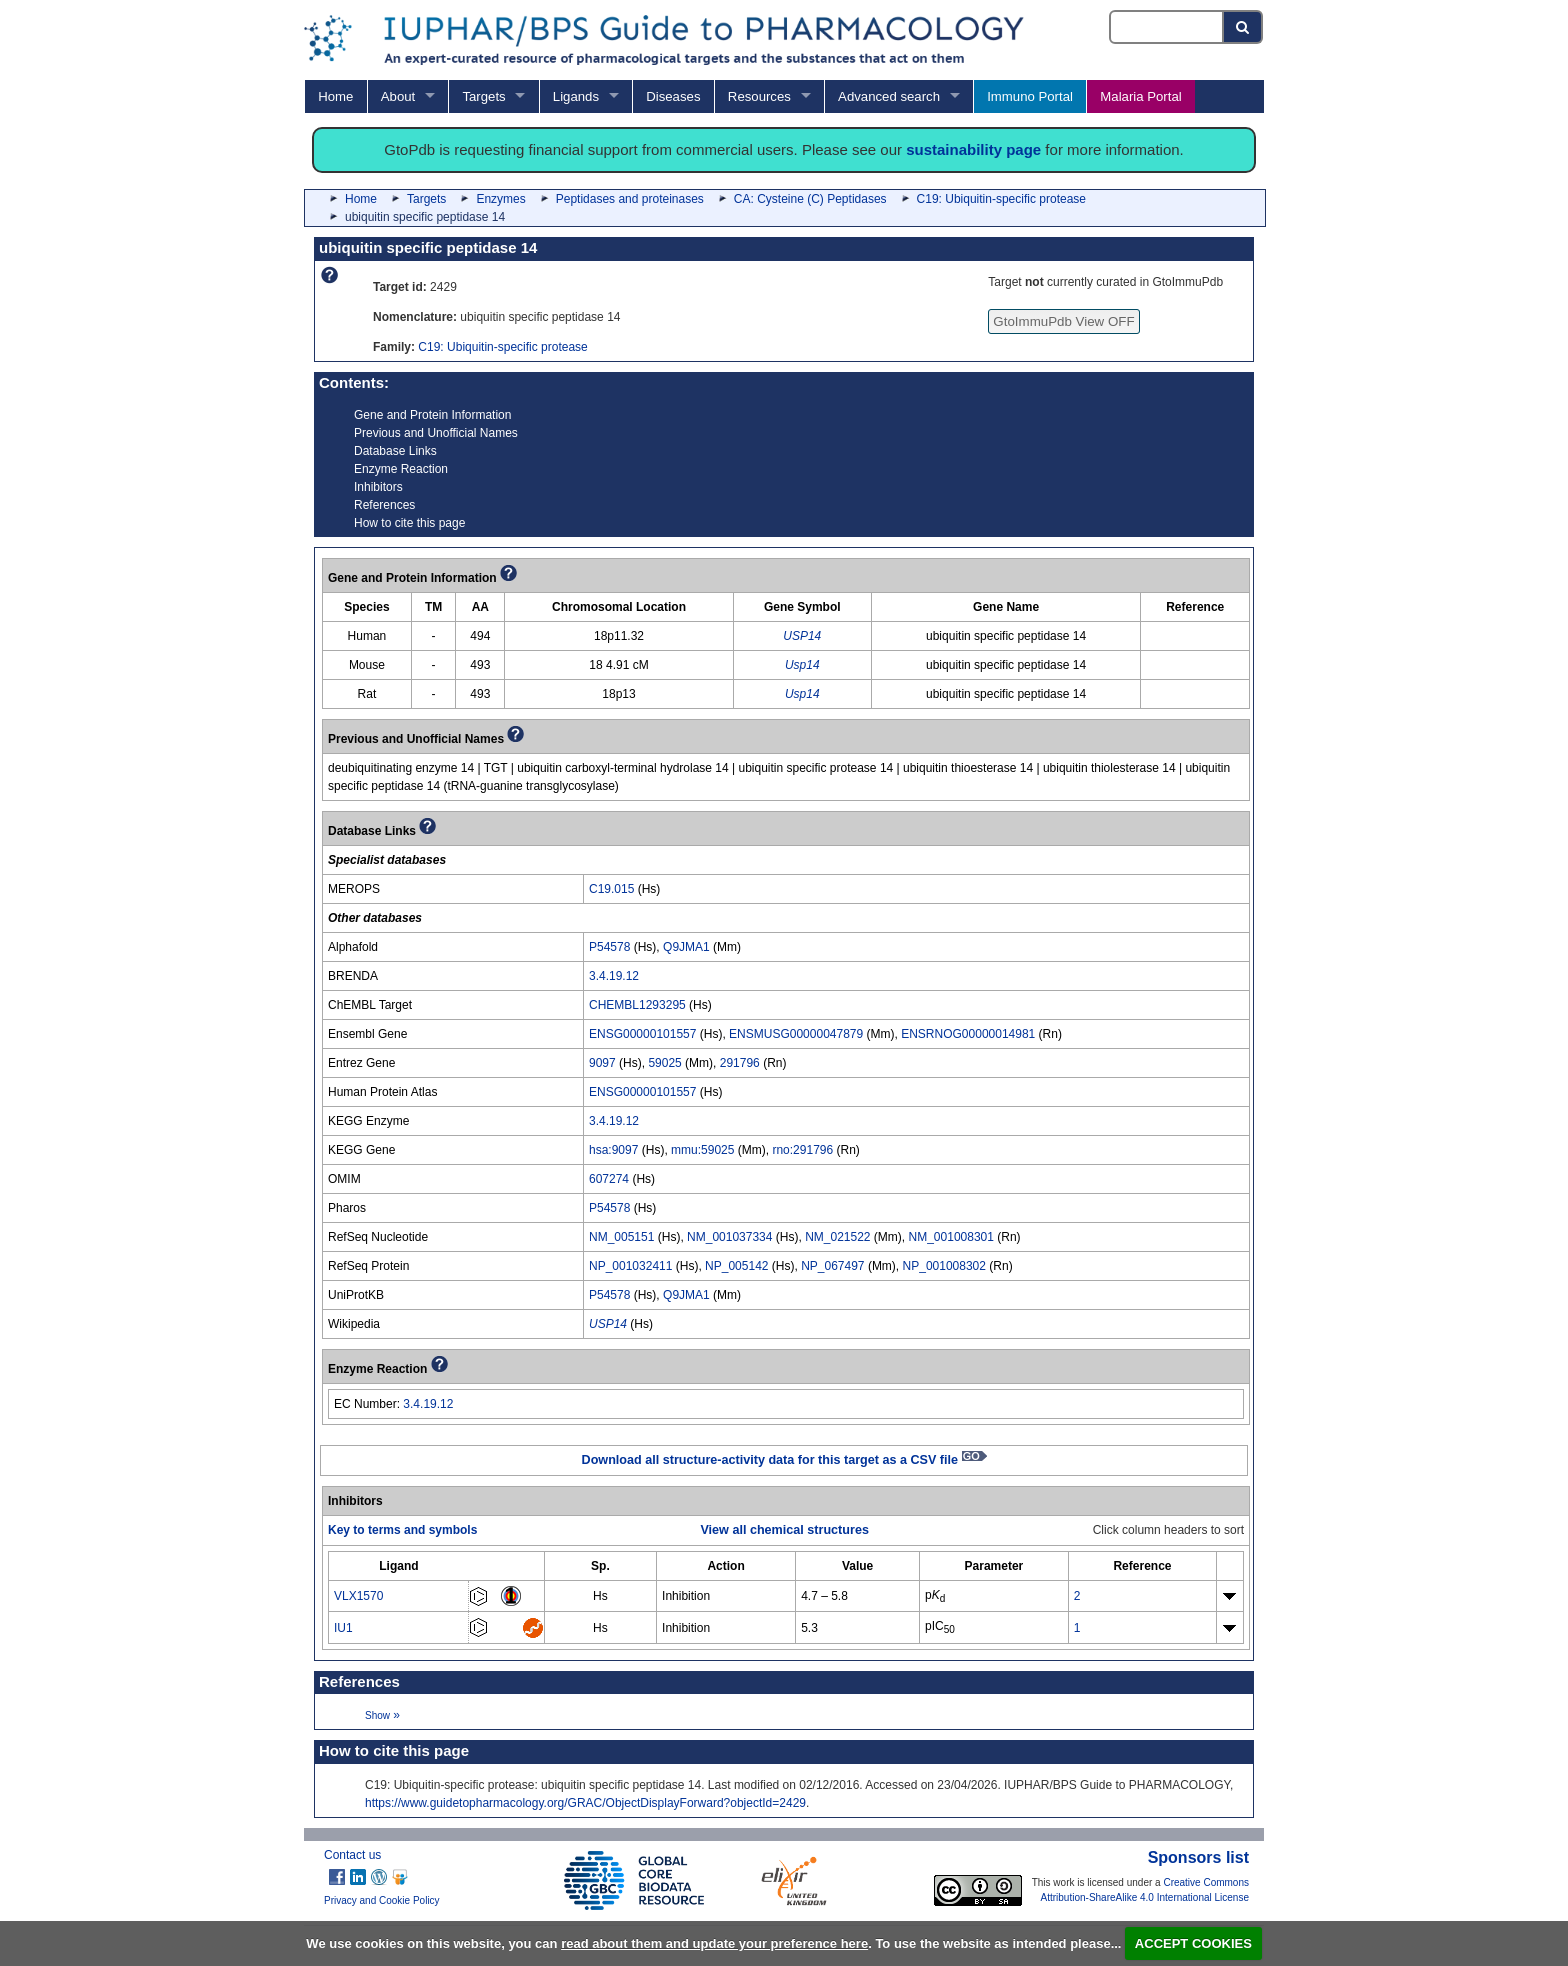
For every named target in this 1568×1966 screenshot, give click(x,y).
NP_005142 (736, 1266)
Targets (483, 96)
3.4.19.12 (614, 976)
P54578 (609, 947)
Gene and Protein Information (432, 415)
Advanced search (889, 96)
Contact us (352, 1855)
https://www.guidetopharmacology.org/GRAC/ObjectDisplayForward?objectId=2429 (585, 1803)
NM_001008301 (951, 1237)
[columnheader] (399, 1565)
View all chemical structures (784, 1530)
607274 (609, 1179)
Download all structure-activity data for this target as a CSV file (784, 1460)
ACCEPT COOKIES (1193, 1943)
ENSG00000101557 (642, 1034)
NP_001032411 (630, 1266)
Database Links (395, 451)
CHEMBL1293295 (637, 1005)
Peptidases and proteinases (630, 199)
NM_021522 (837, 1237)
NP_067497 (832, 1266)
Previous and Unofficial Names (436, 433)
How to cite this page (409, 523)
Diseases (673, 96)
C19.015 (611, 889)
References (384, 505)
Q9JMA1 (686, 947)
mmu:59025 (702, 1150)
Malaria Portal (1140, 96)
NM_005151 (621, 1237)
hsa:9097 (613, 1150)
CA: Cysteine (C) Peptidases (810, 199)
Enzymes (500, 199)
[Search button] (1243, 27)
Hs (600, 1596)
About (398, 96)
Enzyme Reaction (401, 469)
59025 (664, 1063)
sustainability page (973, 149)
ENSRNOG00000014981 (968, 1034)
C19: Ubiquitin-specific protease (1001, 199)
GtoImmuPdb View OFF (1063, 321)
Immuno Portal (1030, 96)
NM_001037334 (729, 1237)
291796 (740, 1063)
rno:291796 (802, 1150)
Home (335, 96)
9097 (602, 1063)
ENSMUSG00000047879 (796, 1034)
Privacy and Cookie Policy (382, 1900)
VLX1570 (358, 1596)
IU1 (343, 1628)
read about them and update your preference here (714, 1943)
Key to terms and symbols (402, 1530)
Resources (759, 96)
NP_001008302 (944, 1266)
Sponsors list (1198, 1857)
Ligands (576, 96)
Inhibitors (378, 487)
